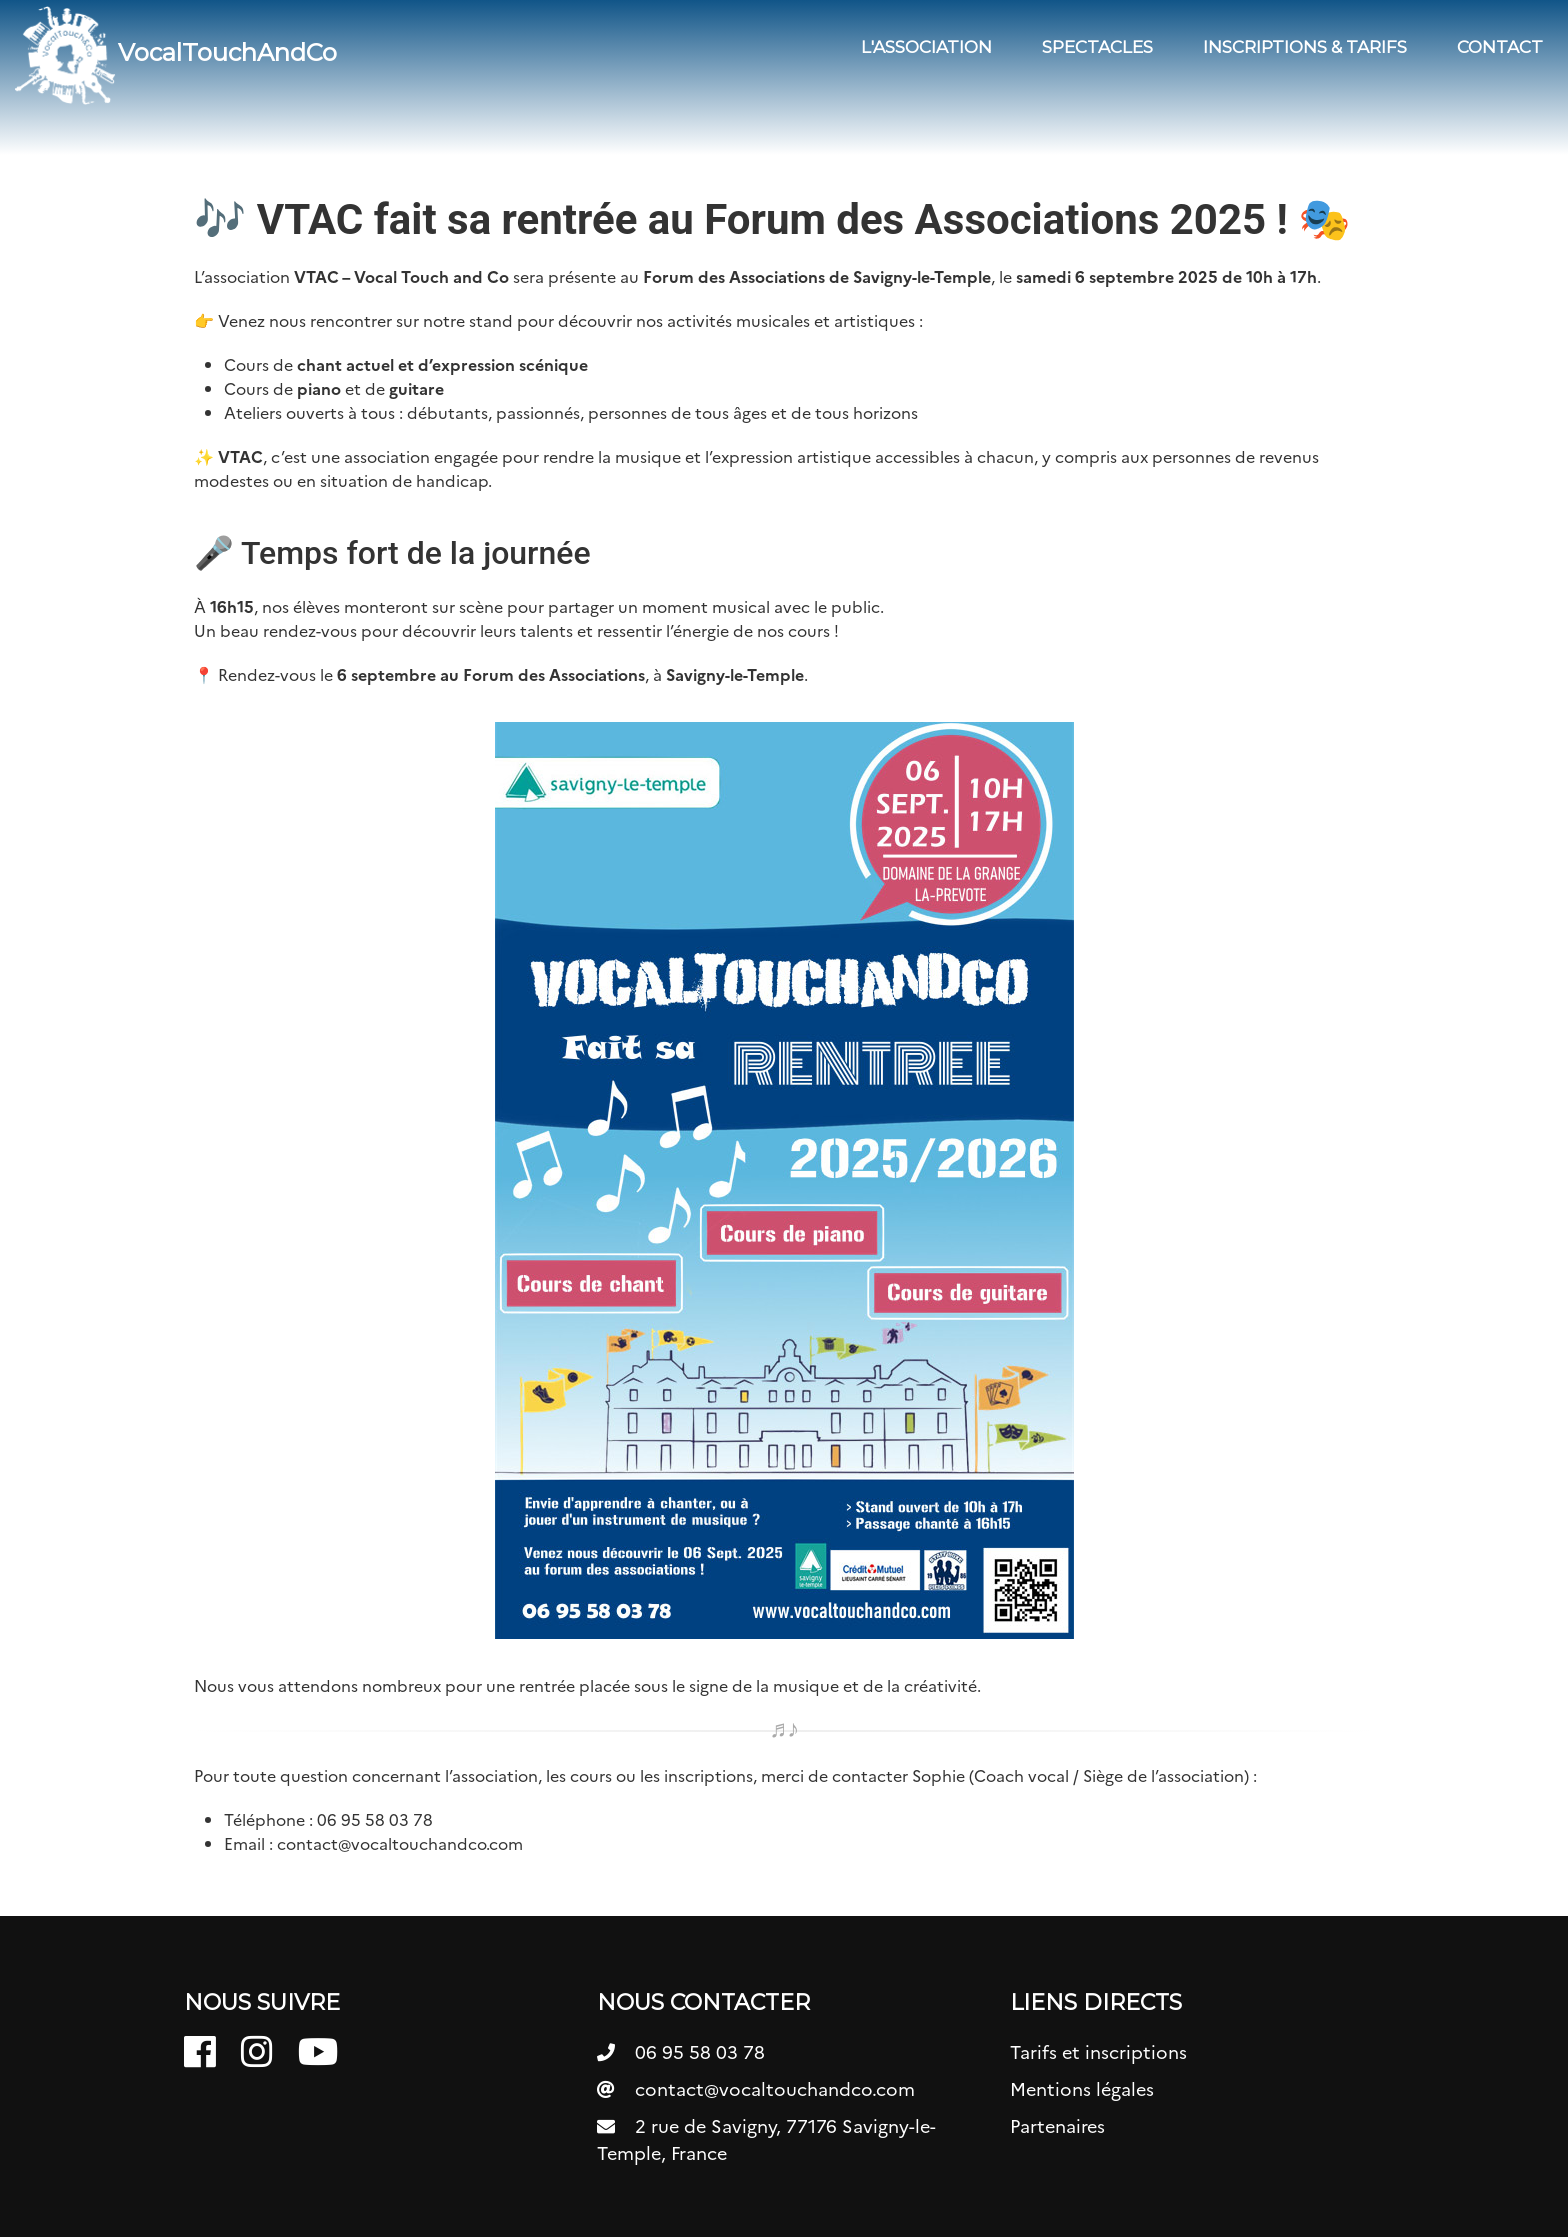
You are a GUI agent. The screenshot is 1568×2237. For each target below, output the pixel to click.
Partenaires (1057, 2126)
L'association (926, 47)
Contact (1500, 47)
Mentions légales (1082, 2089)
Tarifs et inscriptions (1098, 2052)
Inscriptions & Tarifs (1305, 47)
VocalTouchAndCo (176, 55)
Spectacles (1097, 47)
